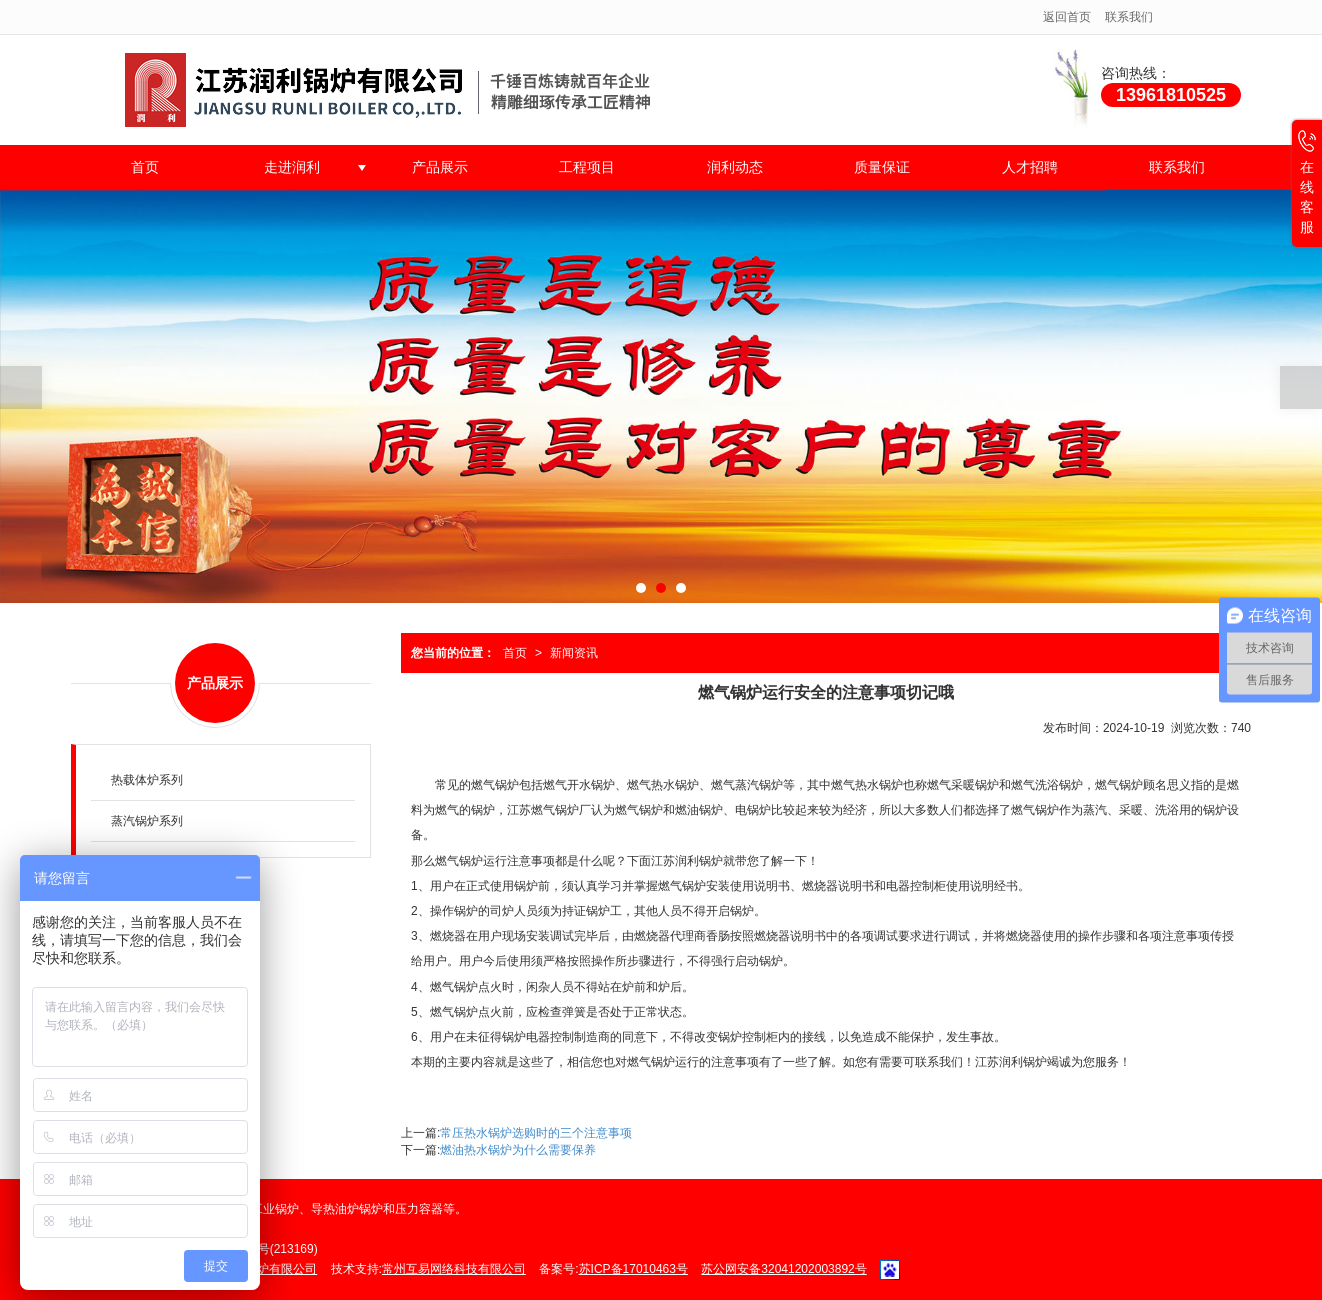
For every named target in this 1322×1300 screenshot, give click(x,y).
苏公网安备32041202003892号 (783, 1269)
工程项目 (587, 167)
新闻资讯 (574, 653)
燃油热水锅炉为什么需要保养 (518, 1150)
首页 (145, 167)
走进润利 (292, 167)
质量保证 (882, 167)
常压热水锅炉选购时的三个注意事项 (536, 1133)
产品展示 (440, 167)
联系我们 (1129, 17)
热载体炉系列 (147, 780)
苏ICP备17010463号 (633, 1269)
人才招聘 (1030, 167)
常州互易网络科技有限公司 (454, 1269)
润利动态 (735, 167)
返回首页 (1067, 17)
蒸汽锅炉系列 (147, 821)
